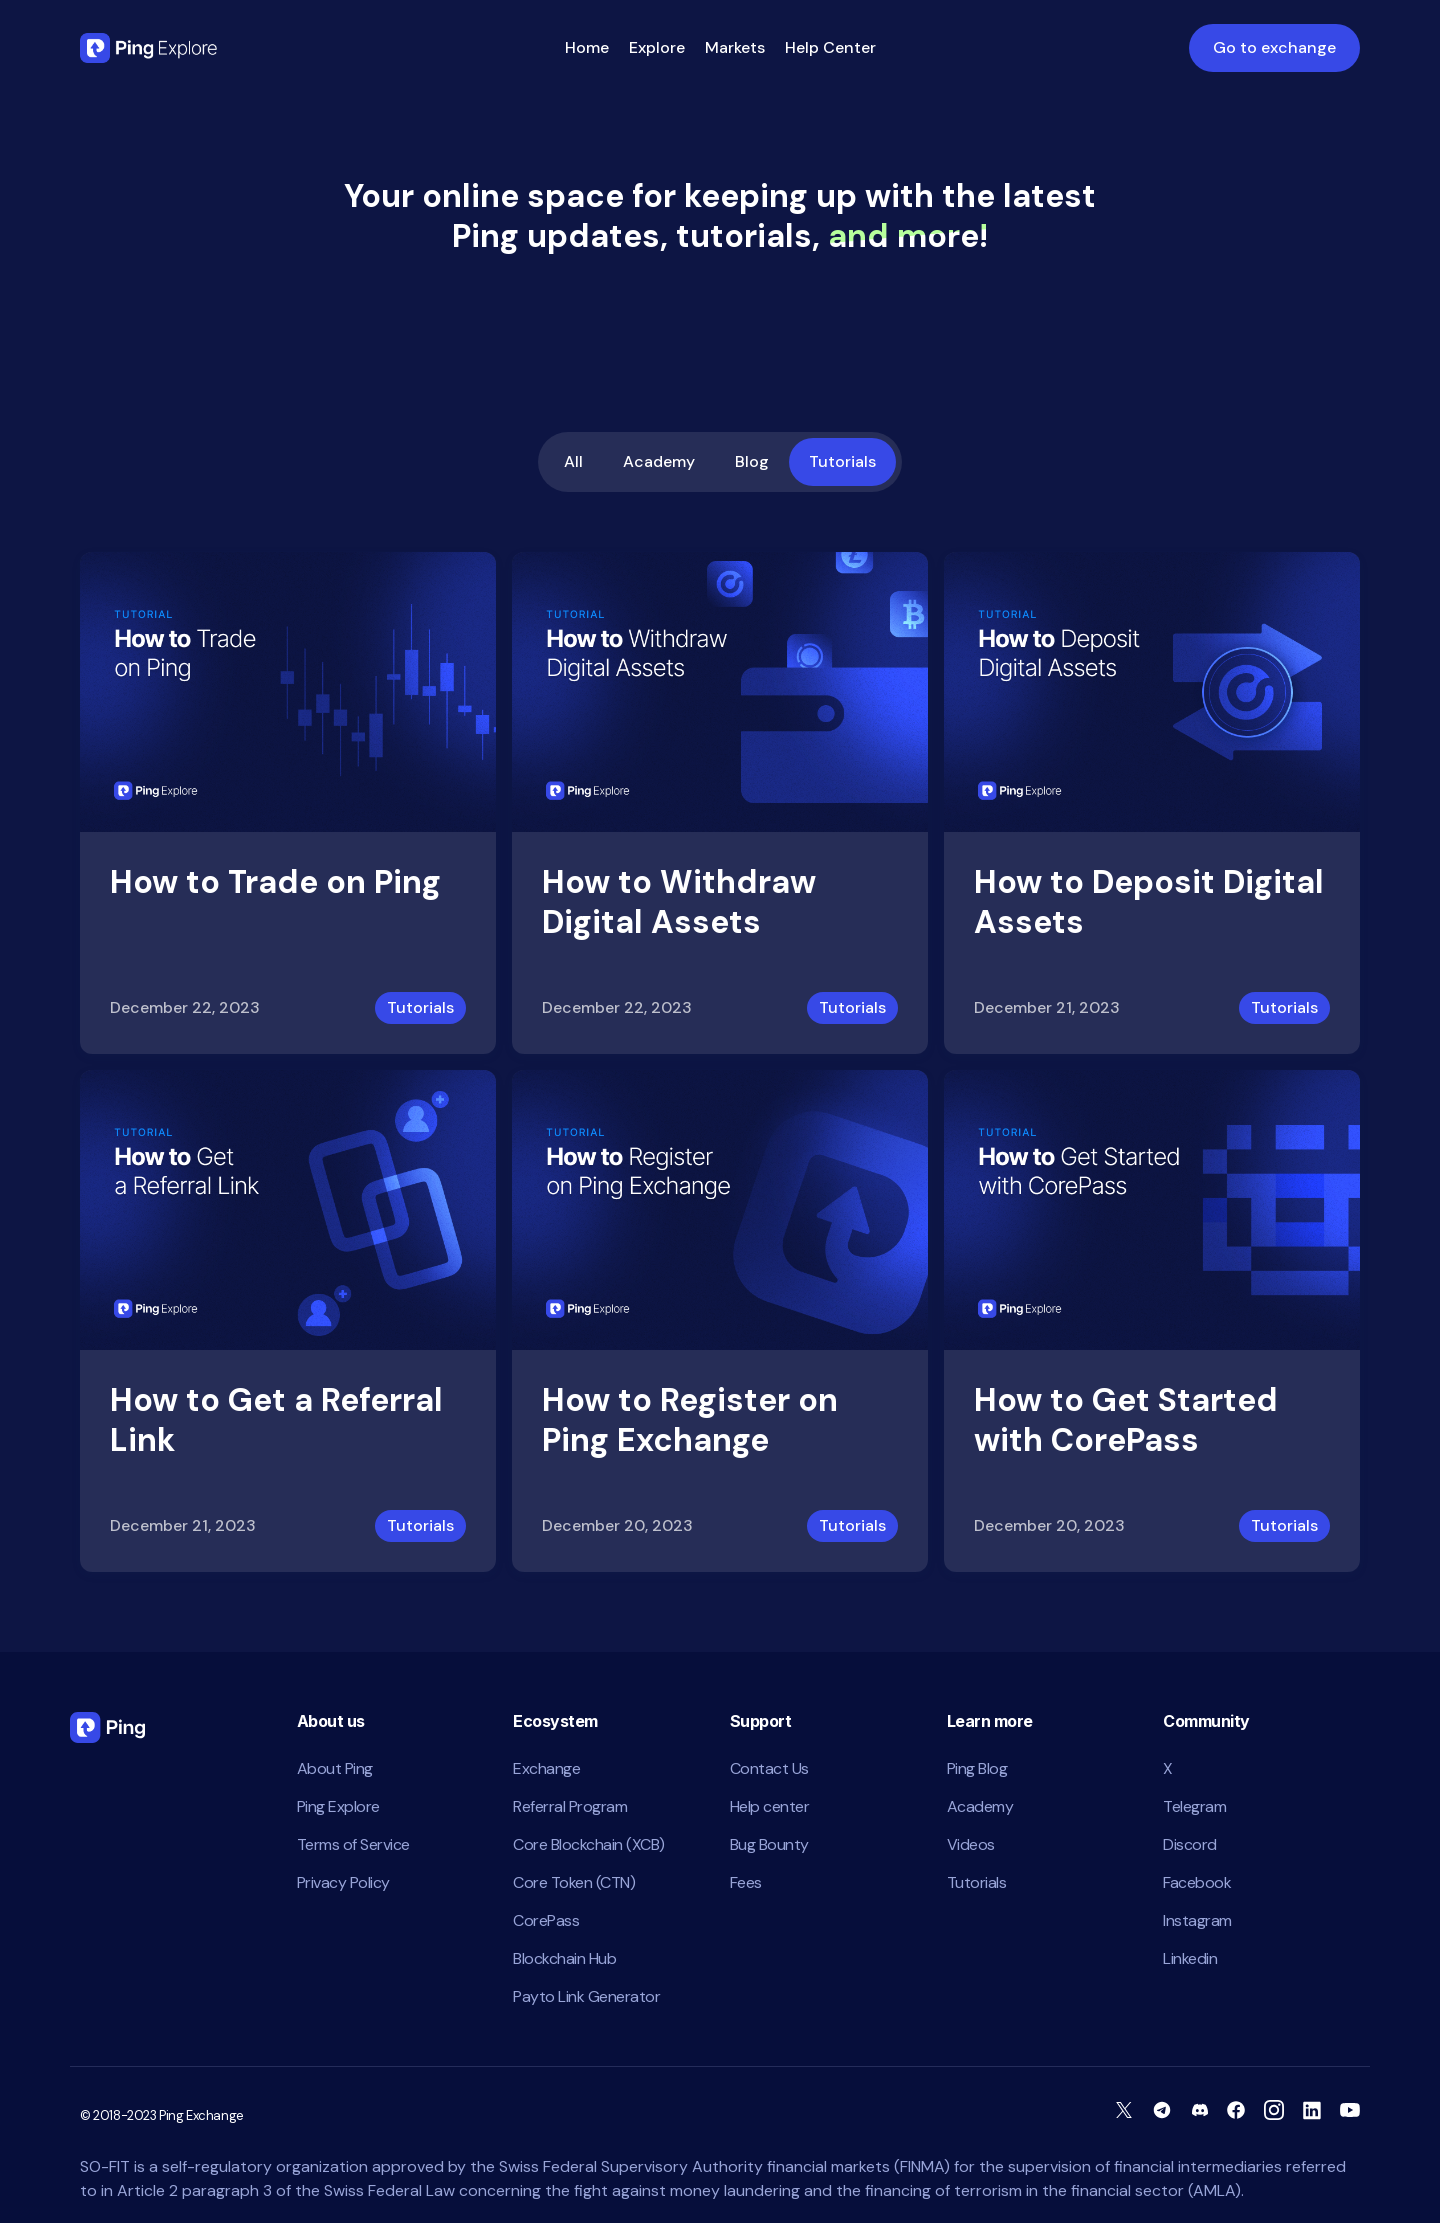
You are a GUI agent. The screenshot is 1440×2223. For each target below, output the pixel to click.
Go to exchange (1274, 47)
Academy (659, 461)
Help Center (830, 47)
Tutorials (842, 461)
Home (587, 47)
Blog (752, 461)
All (573, 461)
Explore (657, 47)
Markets (735, 47)
